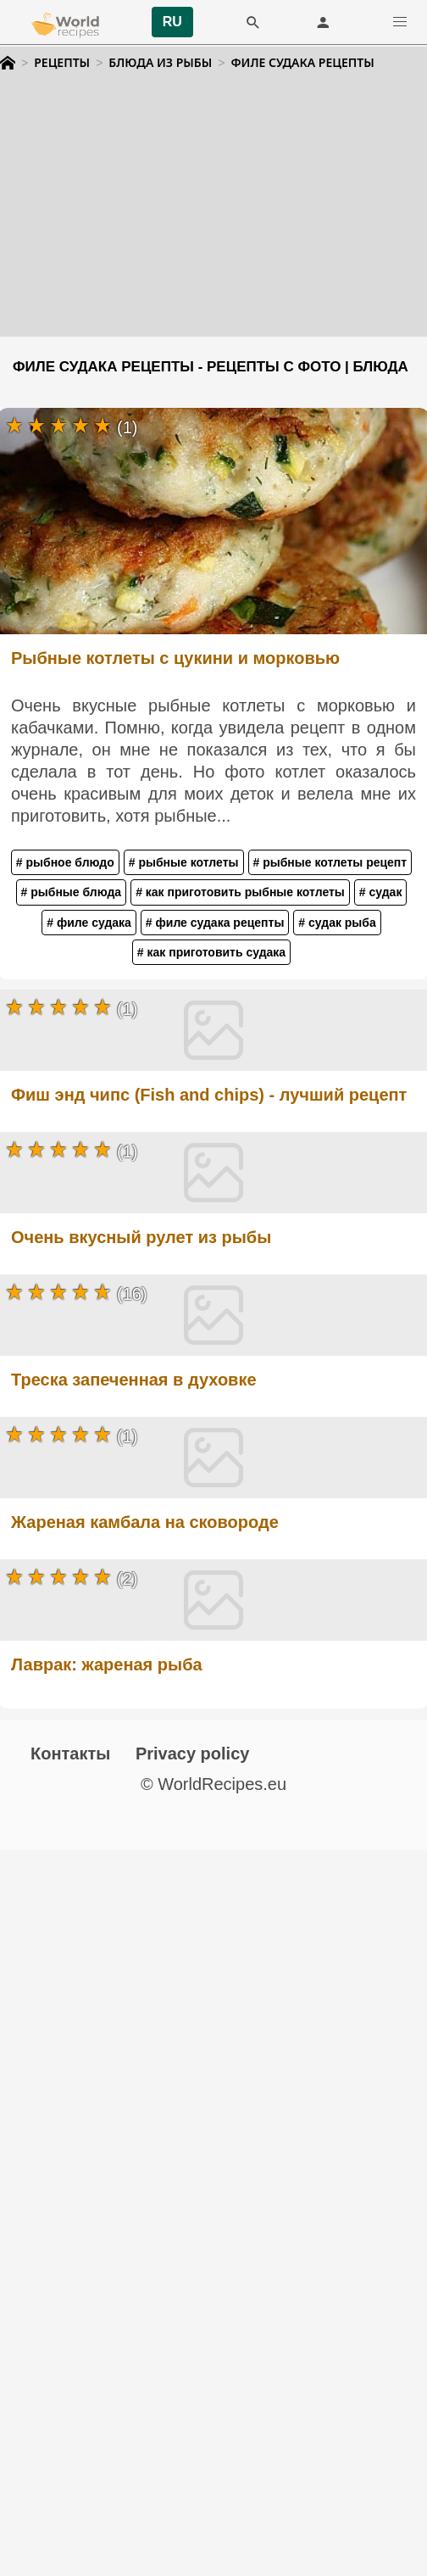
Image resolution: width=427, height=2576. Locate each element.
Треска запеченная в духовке (134, 1379)
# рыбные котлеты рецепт (330, 862)
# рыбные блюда (71, 892)
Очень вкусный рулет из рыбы (141, 1237)
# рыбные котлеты (184, 862)
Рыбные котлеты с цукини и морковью (175, 658)
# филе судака (89, 922)
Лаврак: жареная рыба (106, 1664)
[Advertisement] (213, 218)
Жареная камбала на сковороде (145, 1522)
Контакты (70, 1753)
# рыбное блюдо (65, 862)
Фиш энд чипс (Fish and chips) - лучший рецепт (209, 1094)
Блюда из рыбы (160, 62)
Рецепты (62, 62)
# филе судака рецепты (215, 922)
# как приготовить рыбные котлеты (240, 892)
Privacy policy (193, 1753)
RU (172, 21)
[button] (400, 21)
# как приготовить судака (211, 952)
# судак (380, 892)
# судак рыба (336, 922)
